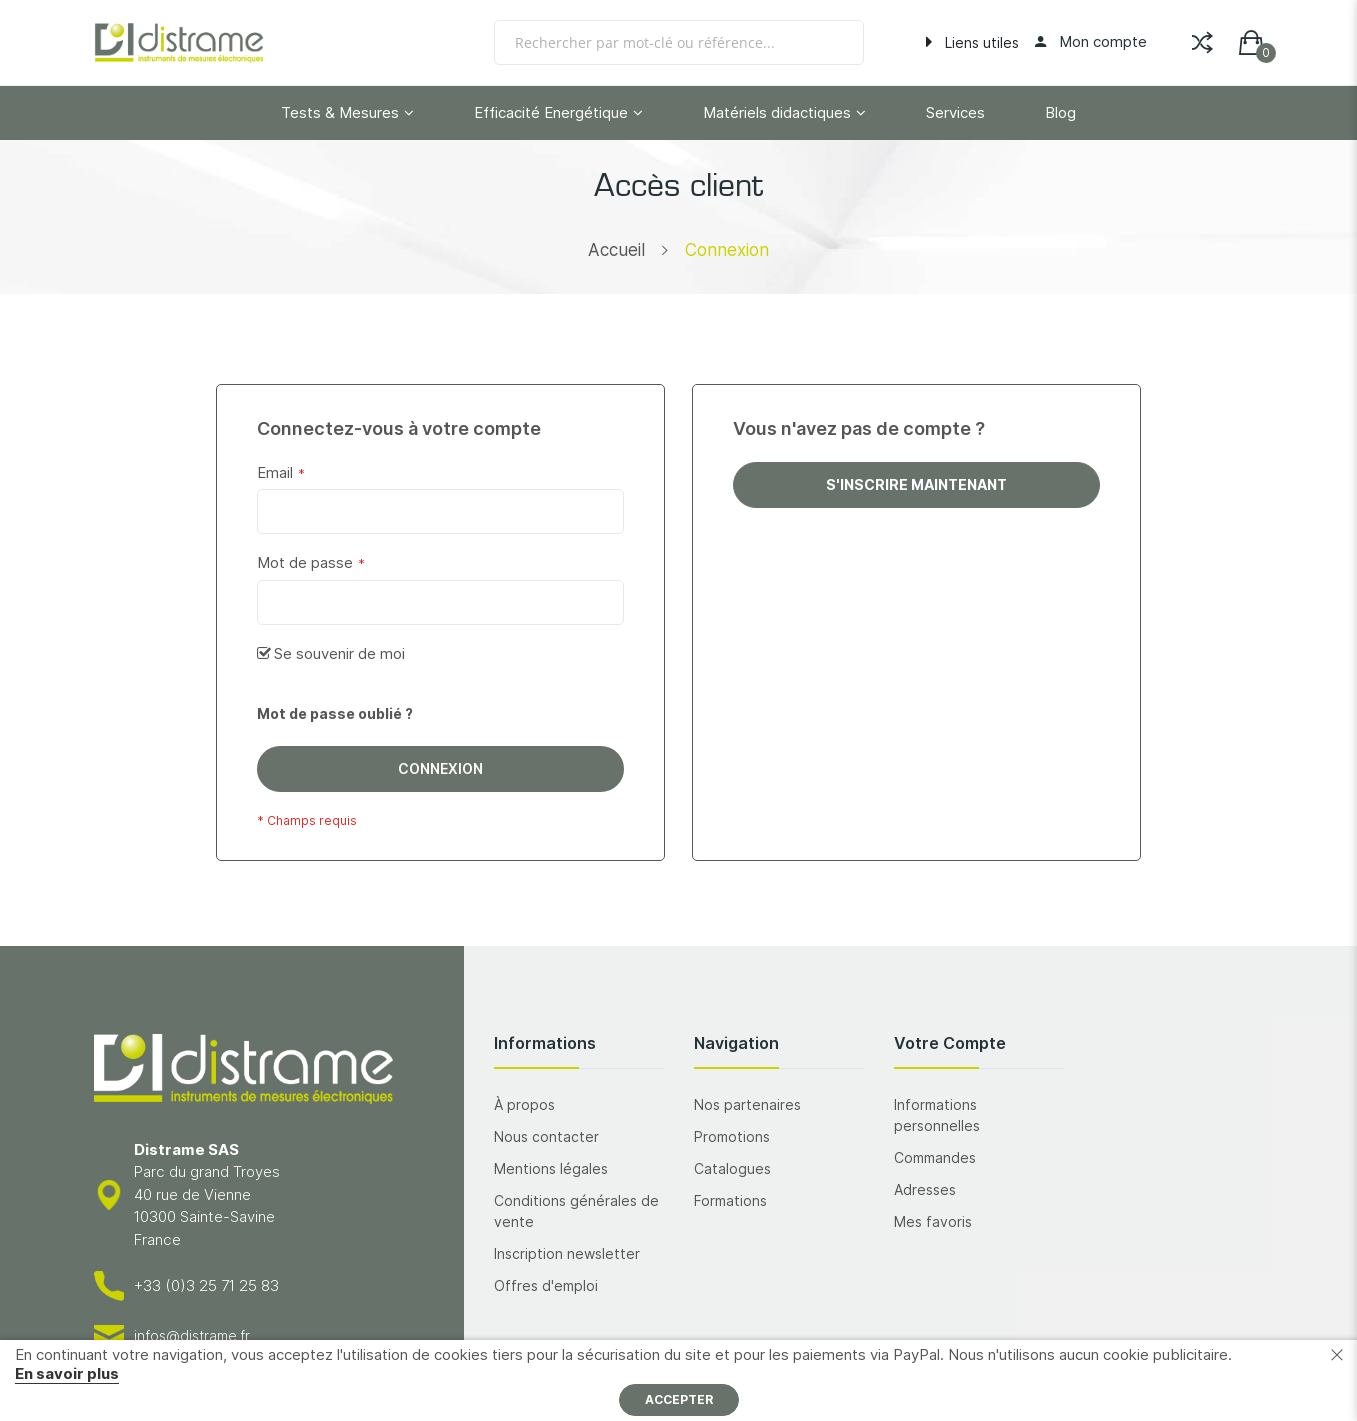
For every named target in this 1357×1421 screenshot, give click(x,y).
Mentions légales (551, 1168)
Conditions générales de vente (576, 1211)
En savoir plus (67, 1373)
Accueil (616, 250)
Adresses (925, 1189)
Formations (730, 1200)
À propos (524, 1104)
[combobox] (679, 42)
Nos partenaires (747, 1104)
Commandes (935, 1157)
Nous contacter (546, 1136)
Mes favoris (933, 1221)
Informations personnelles (937, 1115)
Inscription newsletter (567, 1253)
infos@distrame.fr (192, 1335)
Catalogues (732, 1168)
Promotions (732, 1136)
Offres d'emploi (546, 1285)
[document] (678, 1380)
